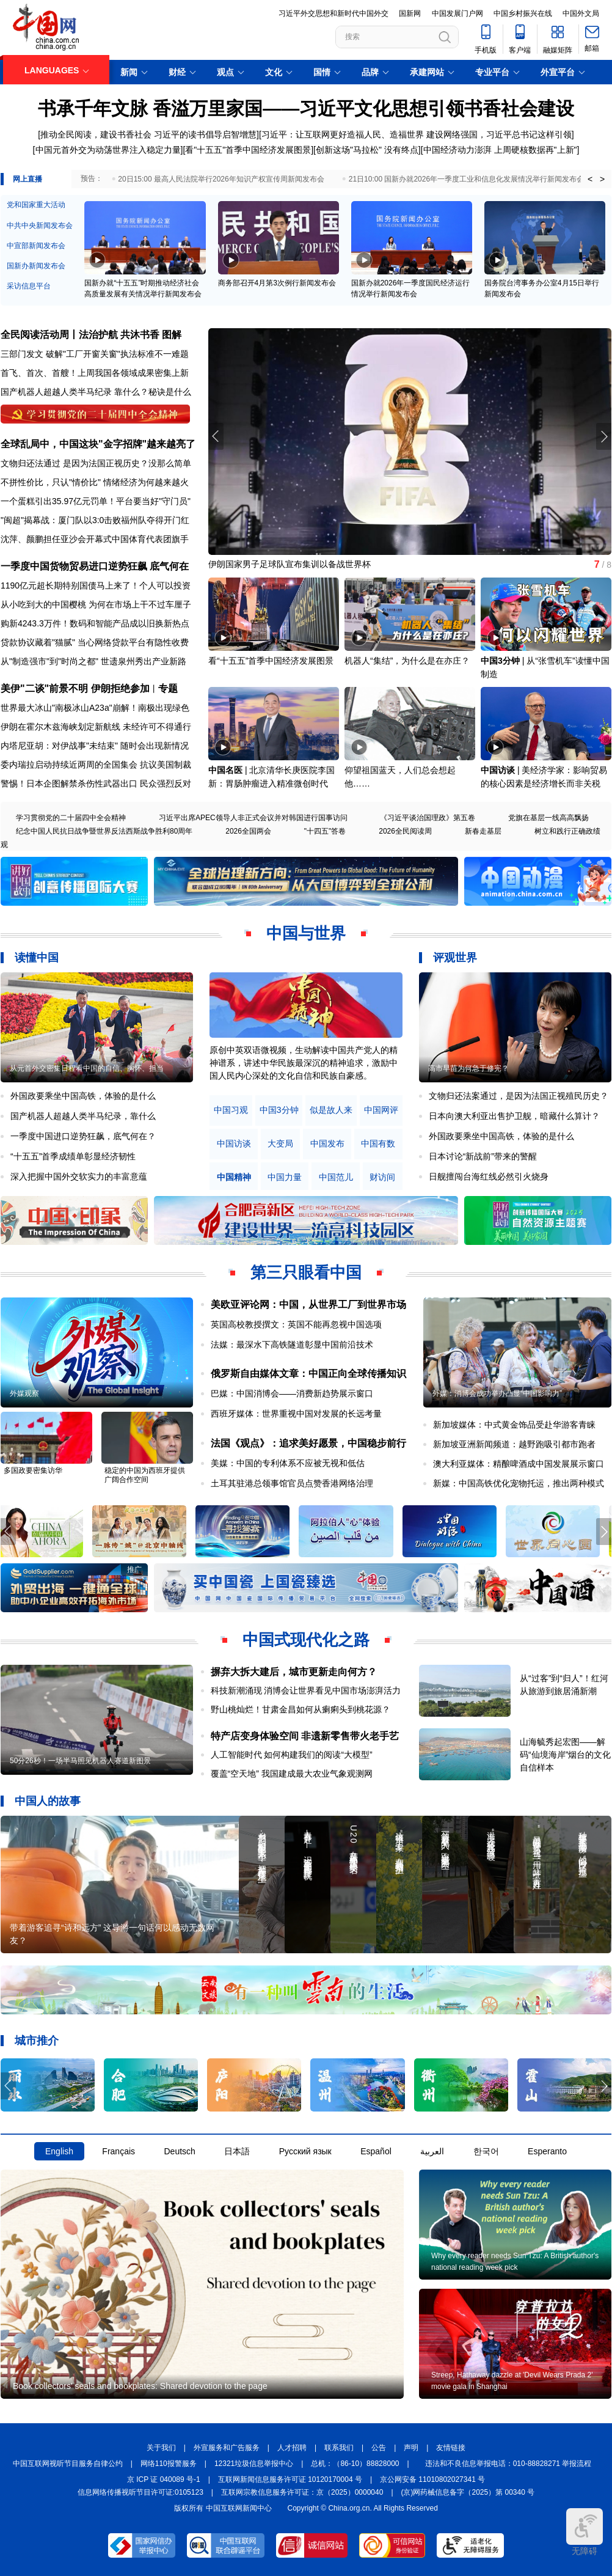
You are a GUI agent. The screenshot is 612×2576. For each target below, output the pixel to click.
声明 (411, 2447)
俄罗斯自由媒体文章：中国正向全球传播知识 (308, 1373)
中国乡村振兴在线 (523, 13)
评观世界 (455, 958)
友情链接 (450, 2447)
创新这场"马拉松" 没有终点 (367, 150)
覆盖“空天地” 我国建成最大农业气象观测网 (292, 1773)
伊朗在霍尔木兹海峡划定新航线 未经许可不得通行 (96, 727)
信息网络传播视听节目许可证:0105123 (140, 2492)
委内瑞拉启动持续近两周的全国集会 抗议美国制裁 (96, 764)
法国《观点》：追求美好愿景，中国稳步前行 (308, 1443)
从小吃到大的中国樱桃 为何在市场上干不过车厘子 (96, 604)
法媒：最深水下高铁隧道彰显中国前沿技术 (292, 1344)
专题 (168, 688)
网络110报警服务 (168, 2463)
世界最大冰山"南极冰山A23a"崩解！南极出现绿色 (95, 708)
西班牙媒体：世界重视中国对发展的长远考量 (296, 1413)
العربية (432, 2151)
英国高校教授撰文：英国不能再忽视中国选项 (296, 1324)
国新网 (410, 13)
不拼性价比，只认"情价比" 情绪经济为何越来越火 (95, 482)
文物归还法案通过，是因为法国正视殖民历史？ (518, 1096)
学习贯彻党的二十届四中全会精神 (71, 817)
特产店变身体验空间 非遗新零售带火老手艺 (305, 1736)
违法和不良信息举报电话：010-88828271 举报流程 (508, 2463)
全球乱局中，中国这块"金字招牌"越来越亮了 (98, 444)
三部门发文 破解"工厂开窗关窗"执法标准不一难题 (95, 354)
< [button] (590, 179)
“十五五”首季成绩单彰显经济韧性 (73, 1156)
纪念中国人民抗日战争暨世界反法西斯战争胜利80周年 (104, 831)
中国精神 (234, 1177)
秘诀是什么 (169, 392)
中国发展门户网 (457, 13)
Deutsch (179, 2151)
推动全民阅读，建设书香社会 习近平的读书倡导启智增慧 (148, 134)
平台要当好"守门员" (153, 501)
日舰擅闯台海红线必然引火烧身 (488, 1176)
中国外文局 (581, 13)
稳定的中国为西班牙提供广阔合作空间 (144, 1475)
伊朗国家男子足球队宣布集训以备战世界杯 (289, 564)
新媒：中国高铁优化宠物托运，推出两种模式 (518, 1483)
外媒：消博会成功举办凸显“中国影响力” (497, 1393)
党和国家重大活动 (36, 204)
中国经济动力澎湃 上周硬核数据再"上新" (500, 150)
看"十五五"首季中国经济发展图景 (248, 150)
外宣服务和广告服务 (227, 2447)
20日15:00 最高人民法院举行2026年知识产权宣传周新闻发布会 (221, 179)
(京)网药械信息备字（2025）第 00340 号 (468, 2492)
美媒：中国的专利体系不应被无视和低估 (288, 1463)
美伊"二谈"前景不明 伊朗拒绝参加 (75, 688)
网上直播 (27, 179)
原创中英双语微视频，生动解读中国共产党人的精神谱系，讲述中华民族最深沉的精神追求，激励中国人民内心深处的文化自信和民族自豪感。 (303, 1063)
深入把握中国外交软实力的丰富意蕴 (78, 1176)
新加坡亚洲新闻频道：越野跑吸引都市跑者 (514, 1444)
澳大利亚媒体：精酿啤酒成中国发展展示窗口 (518, 1464)
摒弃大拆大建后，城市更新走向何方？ (294, 1672)
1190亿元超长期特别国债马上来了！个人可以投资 (96, 585)
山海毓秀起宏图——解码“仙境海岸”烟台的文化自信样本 (565, 1754)
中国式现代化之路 (306, 1640)
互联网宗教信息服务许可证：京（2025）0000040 (302, 2492)
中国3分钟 (500, 661)
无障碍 (584, 2532)
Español (376, 2151)
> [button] (602, 179)
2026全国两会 (248, 831)
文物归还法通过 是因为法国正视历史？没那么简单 (96, 463)
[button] (603, 436)
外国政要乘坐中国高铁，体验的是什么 (83, 1096)
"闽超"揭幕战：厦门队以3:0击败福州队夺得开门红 (95, 520)
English (59, 2151)
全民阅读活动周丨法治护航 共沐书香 (80, 334)
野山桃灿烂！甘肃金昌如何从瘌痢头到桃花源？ (300, 1709)
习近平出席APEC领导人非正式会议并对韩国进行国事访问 (253, 817)
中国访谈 (498, 770)
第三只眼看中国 (306, 1272)
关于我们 (161, 2447)
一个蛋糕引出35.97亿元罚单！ (58, 501)
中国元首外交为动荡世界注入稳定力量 (108, 150)
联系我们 (339, 2447)
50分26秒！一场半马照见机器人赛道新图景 (80, 1760)
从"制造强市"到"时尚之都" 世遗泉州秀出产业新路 (93, 661)
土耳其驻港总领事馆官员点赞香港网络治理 (292, 1483)
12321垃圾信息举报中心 (253, 2463)
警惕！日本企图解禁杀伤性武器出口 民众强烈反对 (96, 783)
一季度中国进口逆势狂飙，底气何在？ (83, 1136)
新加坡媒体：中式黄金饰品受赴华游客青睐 (514, 1424)
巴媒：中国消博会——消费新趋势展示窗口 (292, 1393)
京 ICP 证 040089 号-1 (163, 2479)
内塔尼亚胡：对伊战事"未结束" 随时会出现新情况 (95, 745)
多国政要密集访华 (33, 1470)
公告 (378, 2447)
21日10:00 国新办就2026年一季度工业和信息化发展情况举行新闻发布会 (466, 179)
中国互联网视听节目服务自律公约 (68, 2463)
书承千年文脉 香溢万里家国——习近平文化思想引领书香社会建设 (306, 108)
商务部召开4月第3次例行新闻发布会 (277, 283)
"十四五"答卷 (325, 831)
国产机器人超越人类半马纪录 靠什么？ (74, 392)
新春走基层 (483, 831)
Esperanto (547, 2151)
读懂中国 (37, 958)
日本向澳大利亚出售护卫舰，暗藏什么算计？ (514, 1116)
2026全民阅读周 (405, 831)
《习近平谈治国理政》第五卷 (427, 817)
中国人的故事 (48, 1801)
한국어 (486, 2151)
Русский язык (305, 2151)
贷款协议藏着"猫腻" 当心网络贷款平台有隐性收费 (95, 642)
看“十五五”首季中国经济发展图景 (270, 661)
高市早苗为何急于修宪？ (468, 1068)
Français (118, 2151)
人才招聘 (292, 2447)
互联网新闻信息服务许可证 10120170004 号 (290, 2479)
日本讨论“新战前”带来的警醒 (483, 1156)
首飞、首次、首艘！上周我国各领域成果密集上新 (95, 373)
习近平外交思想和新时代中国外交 (333, 13)
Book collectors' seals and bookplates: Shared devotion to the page (140, 2386)
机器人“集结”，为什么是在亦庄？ (407, 661)
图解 (171, 334)
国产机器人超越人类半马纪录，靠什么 (83, 1116)
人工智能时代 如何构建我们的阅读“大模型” (292, 1755)
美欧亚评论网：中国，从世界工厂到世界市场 (308, 1304)
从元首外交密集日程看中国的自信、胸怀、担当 (87, 1068)
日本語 (237, 2151)
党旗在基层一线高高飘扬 (548, 817)
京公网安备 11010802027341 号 (432, 2479)
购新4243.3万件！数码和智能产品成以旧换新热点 (95, 623)
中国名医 (225, 770)
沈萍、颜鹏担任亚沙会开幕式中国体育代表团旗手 (95, 539)
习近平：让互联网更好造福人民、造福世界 (342, 134)
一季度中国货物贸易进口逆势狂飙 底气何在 (95, 566)
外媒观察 (24, 1393)
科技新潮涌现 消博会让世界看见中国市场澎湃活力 (306, 1690)
